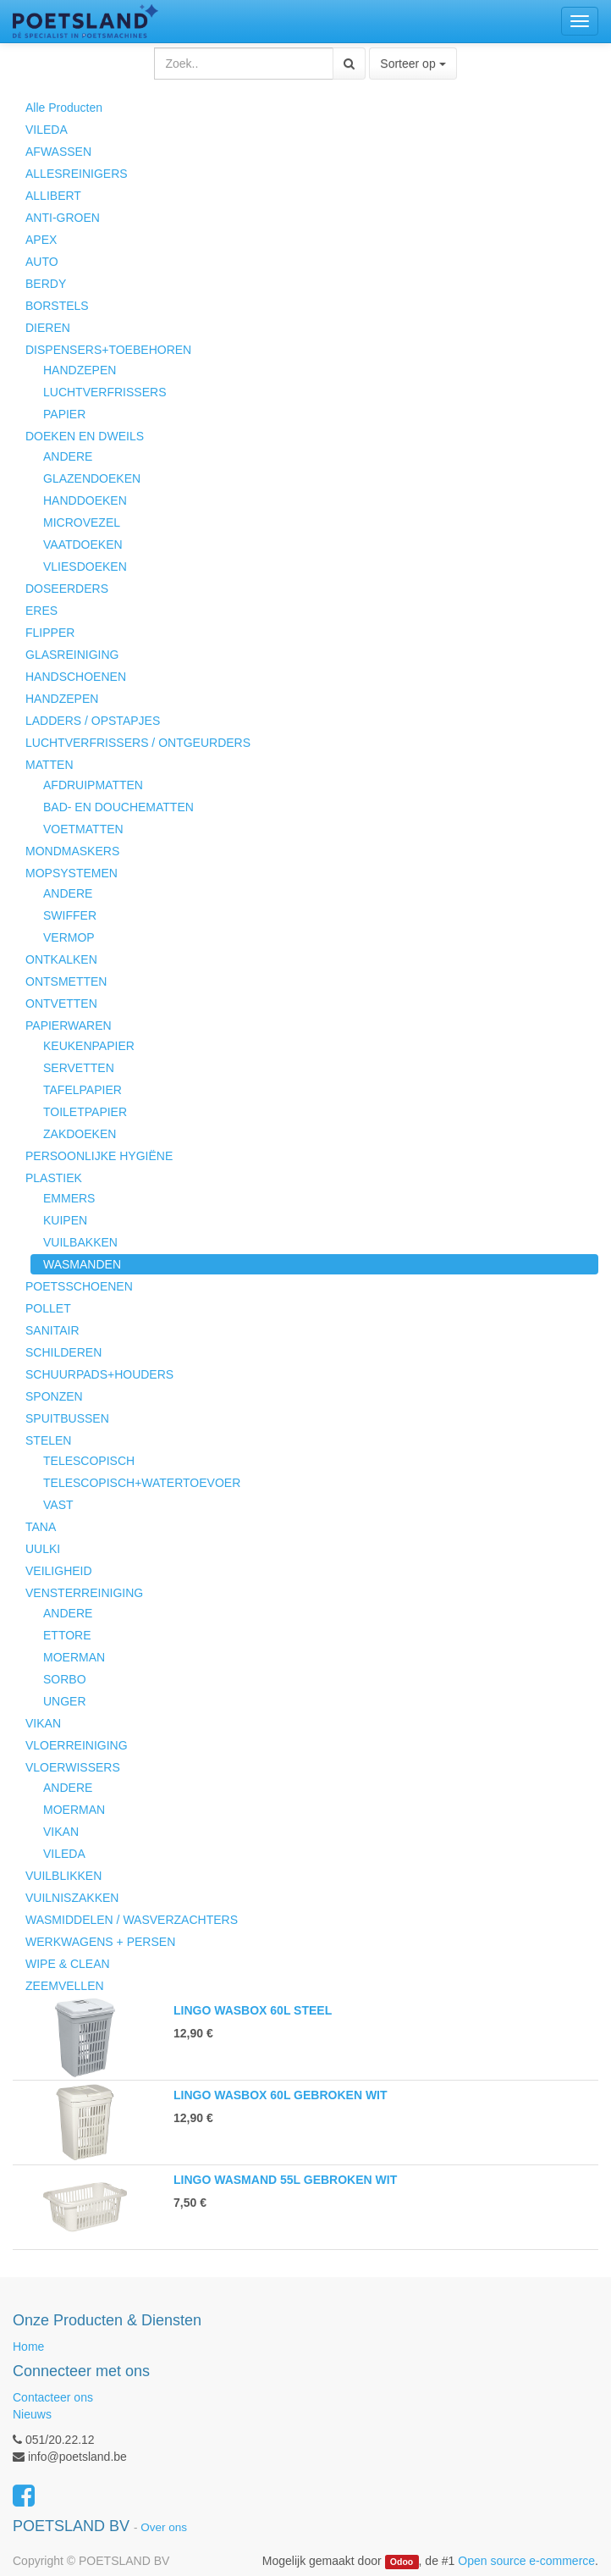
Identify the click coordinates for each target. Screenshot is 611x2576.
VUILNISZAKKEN (71, 1897)
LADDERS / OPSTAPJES (92, 720)
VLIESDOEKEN (85, 566)
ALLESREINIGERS (76, 173)
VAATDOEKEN (83, 544)
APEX (41, 239)
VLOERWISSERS (72, 1767)
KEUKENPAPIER (89, 1046)
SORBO (64, 1679)
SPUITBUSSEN (67, 1418)
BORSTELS (57, 305)
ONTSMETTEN (66, 981)
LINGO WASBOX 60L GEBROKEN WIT (280, 2095)
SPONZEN (54, 1396)
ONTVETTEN (61, 1003)
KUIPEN (65, 1220)
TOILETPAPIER (85, 1112)
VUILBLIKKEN (63, 1875)
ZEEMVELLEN (64, 1986)
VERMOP (69, 937)
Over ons (163, 2527)
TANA (40, 1527)
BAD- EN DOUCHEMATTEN (118, 807)
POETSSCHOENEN (79, 1286)
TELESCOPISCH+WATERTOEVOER (141, 1483)
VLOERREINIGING (76, 1745)
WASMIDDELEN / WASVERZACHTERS (131, 1919)
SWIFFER (69, 915)
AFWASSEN (58, 151)
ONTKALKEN (61, 959)
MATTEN (49, 764)
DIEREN (47, 327)
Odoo (401, 2562)
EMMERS (69, 1198)
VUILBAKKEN (80, 1242)
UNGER (64, 1701)
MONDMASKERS (72, 851)
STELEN (48, 1440)
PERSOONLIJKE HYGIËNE (99, 1156)
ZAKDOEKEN (79, 1134)
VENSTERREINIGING (84, 1593)
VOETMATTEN (83, 829)
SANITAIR (52, 1330)
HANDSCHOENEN (75, 676)
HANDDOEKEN (85, 500)
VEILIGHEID (58, 1571)
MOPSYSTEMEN (71, 873)
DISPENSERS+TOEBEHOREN (108, 350)
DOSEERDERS (66, 588)
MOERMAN (74, 1657)
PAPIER (64, 414)
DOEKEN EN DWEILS (84, 436)
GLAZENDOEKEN (91, 478)
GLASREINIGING (71, 654)
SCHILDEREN (63, 1352)
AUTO (41, 261)
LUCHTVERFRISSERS (104, 392)
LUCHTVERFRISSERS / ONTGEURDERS (137, 742)
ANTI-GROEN (62, 217)
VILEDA (46, 129)
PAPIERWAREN (68, 1025)
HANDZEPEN (79, 370)
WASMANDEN (82, 1264)
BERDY (45, 283)
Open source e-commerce (526, 2561)
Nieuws (32, 2414)
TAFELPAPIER (82, 1090)
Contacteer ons (53, 2397)
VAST (58, 1505)
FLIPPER (49, 632)
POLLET (48, 1308)
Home (28, 2346)
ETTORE (67, 1635)
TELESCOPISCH (89, 1461)
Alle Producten (63, 107)
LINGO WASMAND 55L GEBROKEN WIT (285, 2179)
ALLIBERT (53, 195)
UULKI (42, 1549)
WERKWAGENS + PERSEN (100, 1942)
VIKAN (43, 1723)
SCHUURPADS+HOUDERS (99, 1374)
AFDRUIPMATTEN (93, 785)
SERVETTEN (78, 1068)
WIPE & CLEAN (67, 1964)
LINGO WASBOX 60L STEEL (252, 2010)
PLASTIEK (53, 1178)
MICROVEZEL (81, 522)
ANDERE (67, 456)
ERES (41, 610)
